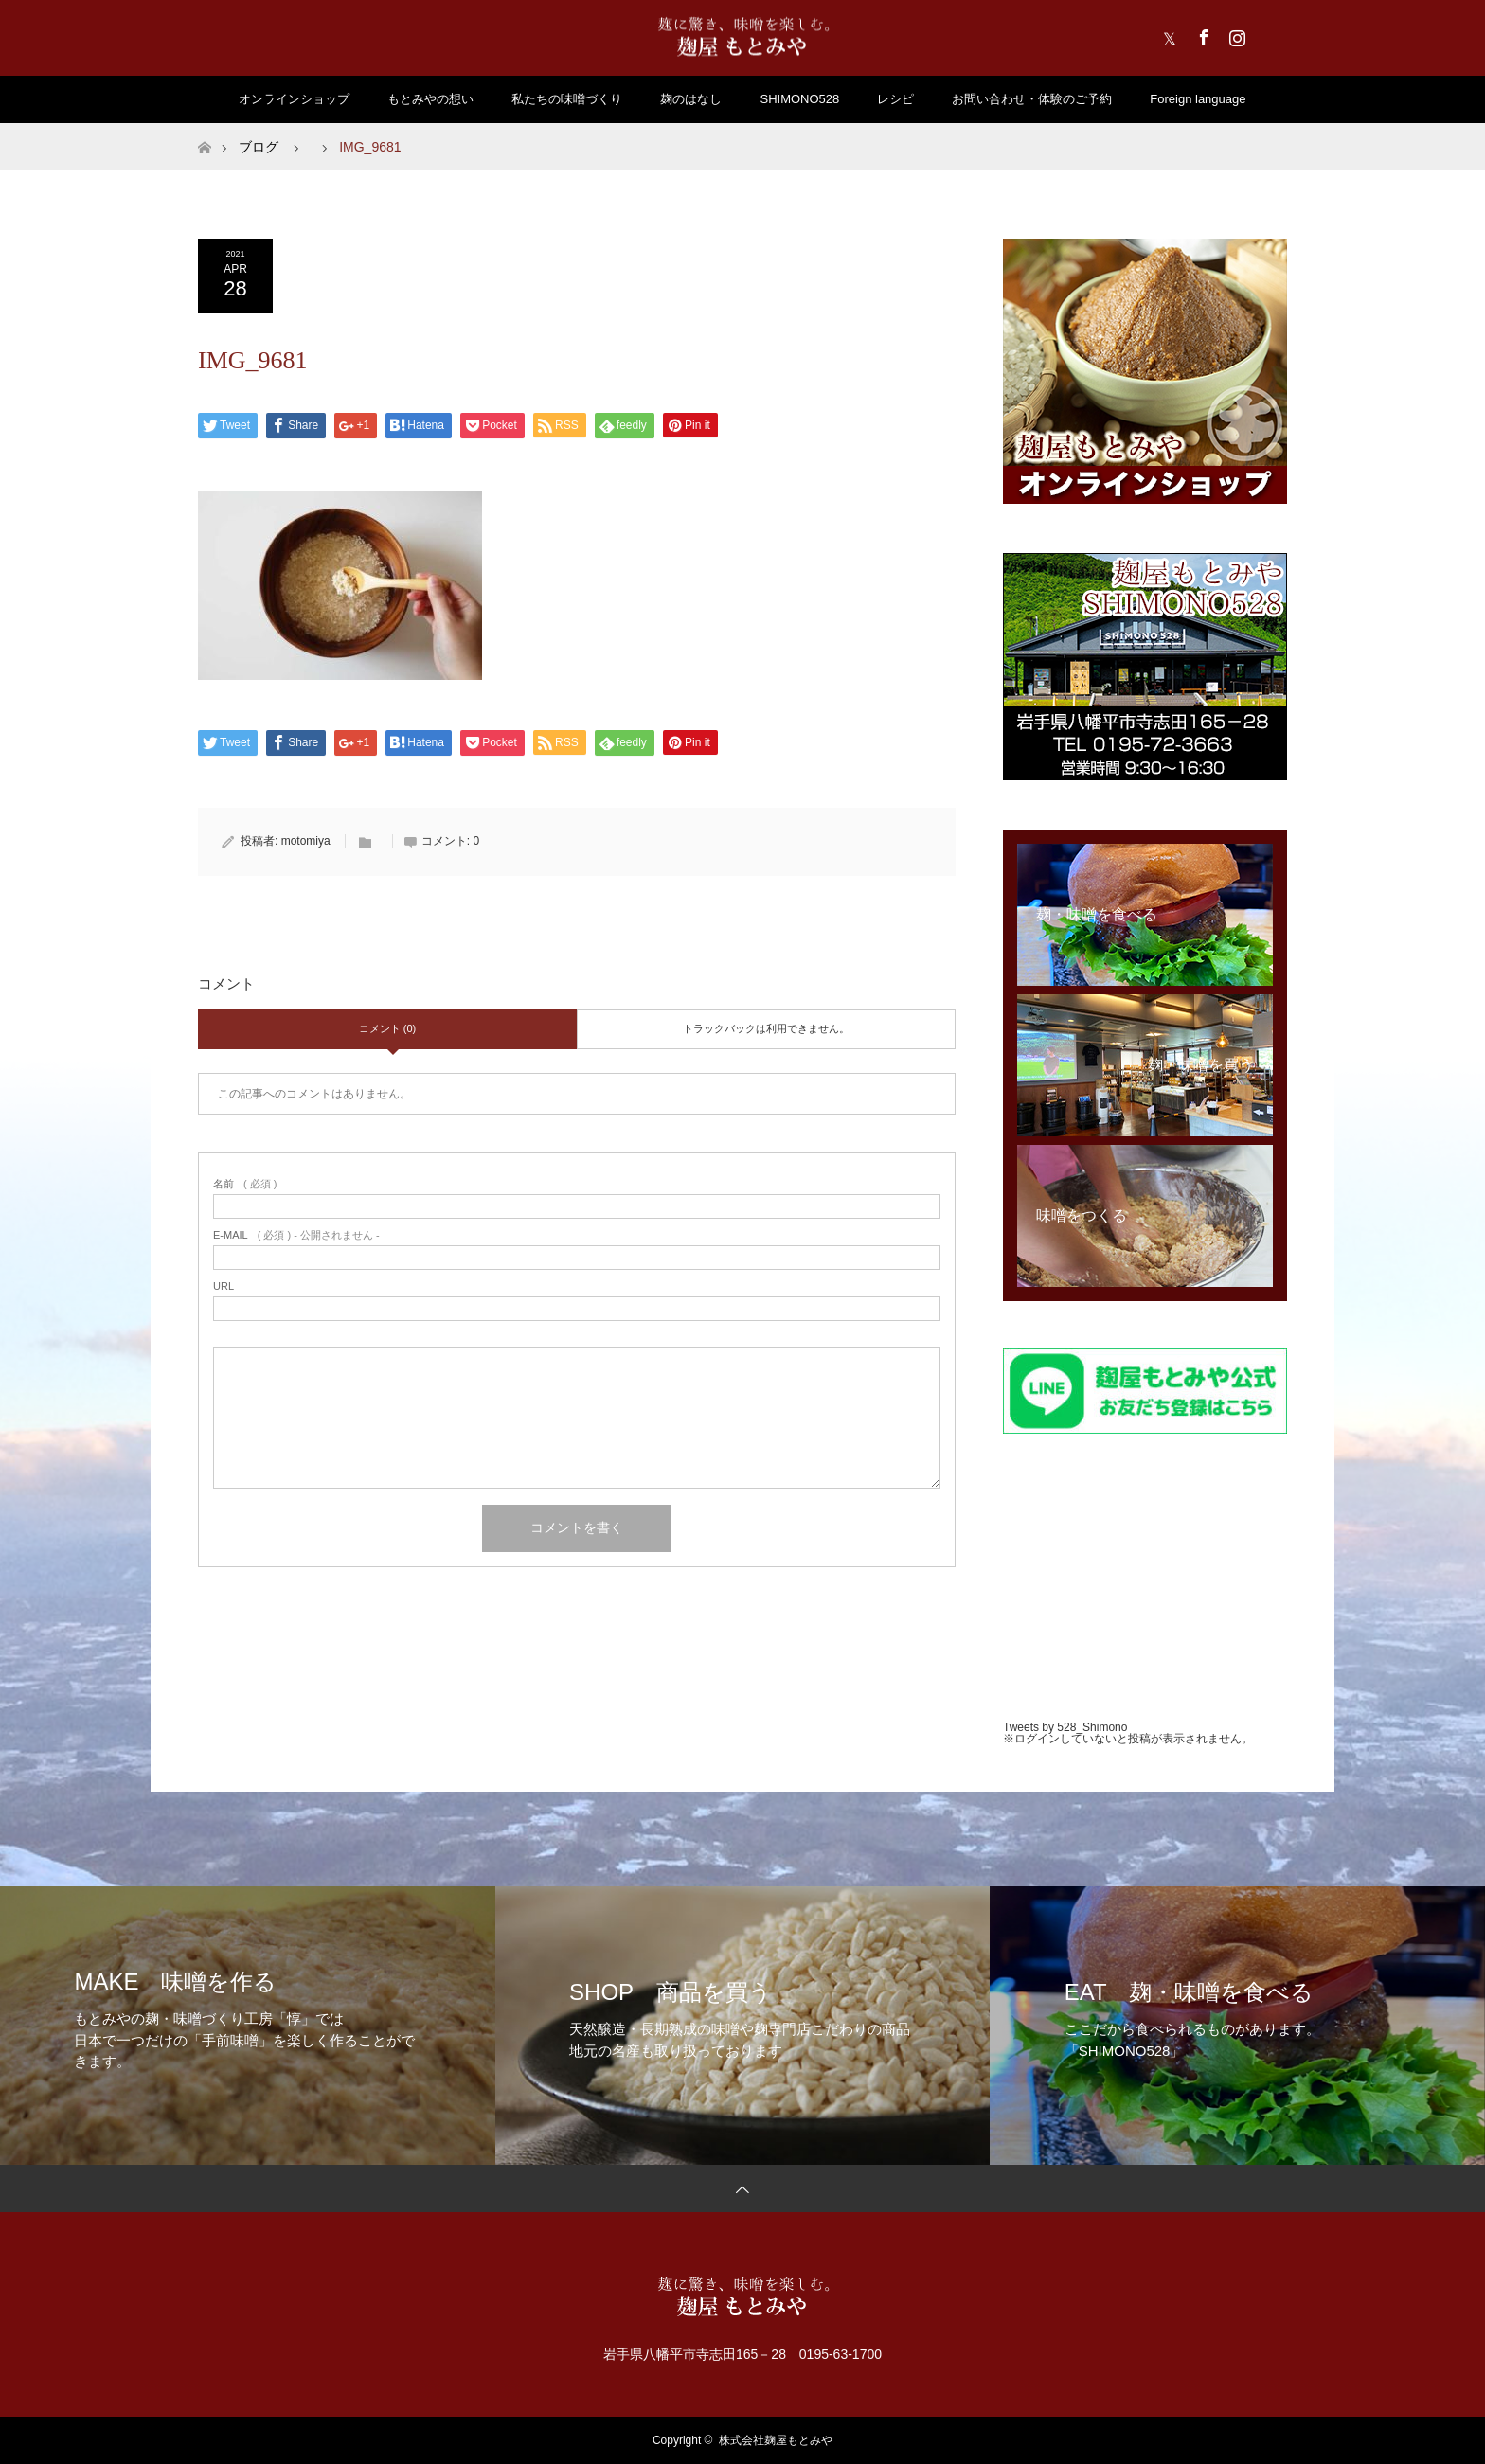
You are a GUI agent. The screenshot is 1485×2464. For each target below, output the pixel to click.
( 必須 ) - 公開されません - (296, 1235)
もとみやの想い (430, 99)
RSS (1268, 34)
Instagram (1235, 34)
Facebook (1202, 34)
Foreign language (1197, 99)
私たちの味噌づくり (566, 99)
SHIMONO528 (799, 99)
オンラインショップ (294, 99)
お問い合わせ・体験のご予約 (1032, 99)
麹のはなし (691, 99)
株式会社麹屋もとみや (775, 2440)
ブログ (258, 146)
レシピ (895, 99)
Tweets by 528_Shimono (1065, 1727)
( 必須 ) (245, 1184)
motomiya (306, 841)
